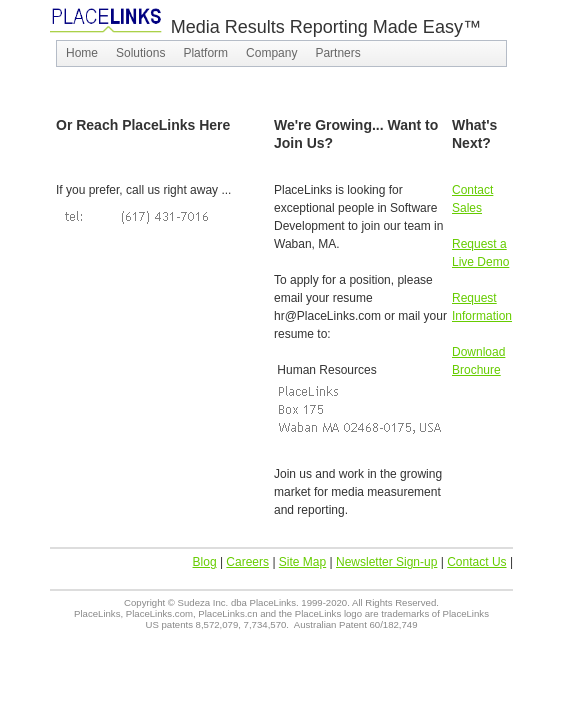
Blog (205, 562)
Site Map (302, 562)
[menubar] (281, 53)
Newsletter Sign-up (386, 562)
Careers (247, 562)
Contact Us (476, 562)
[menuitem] (82, 53)
